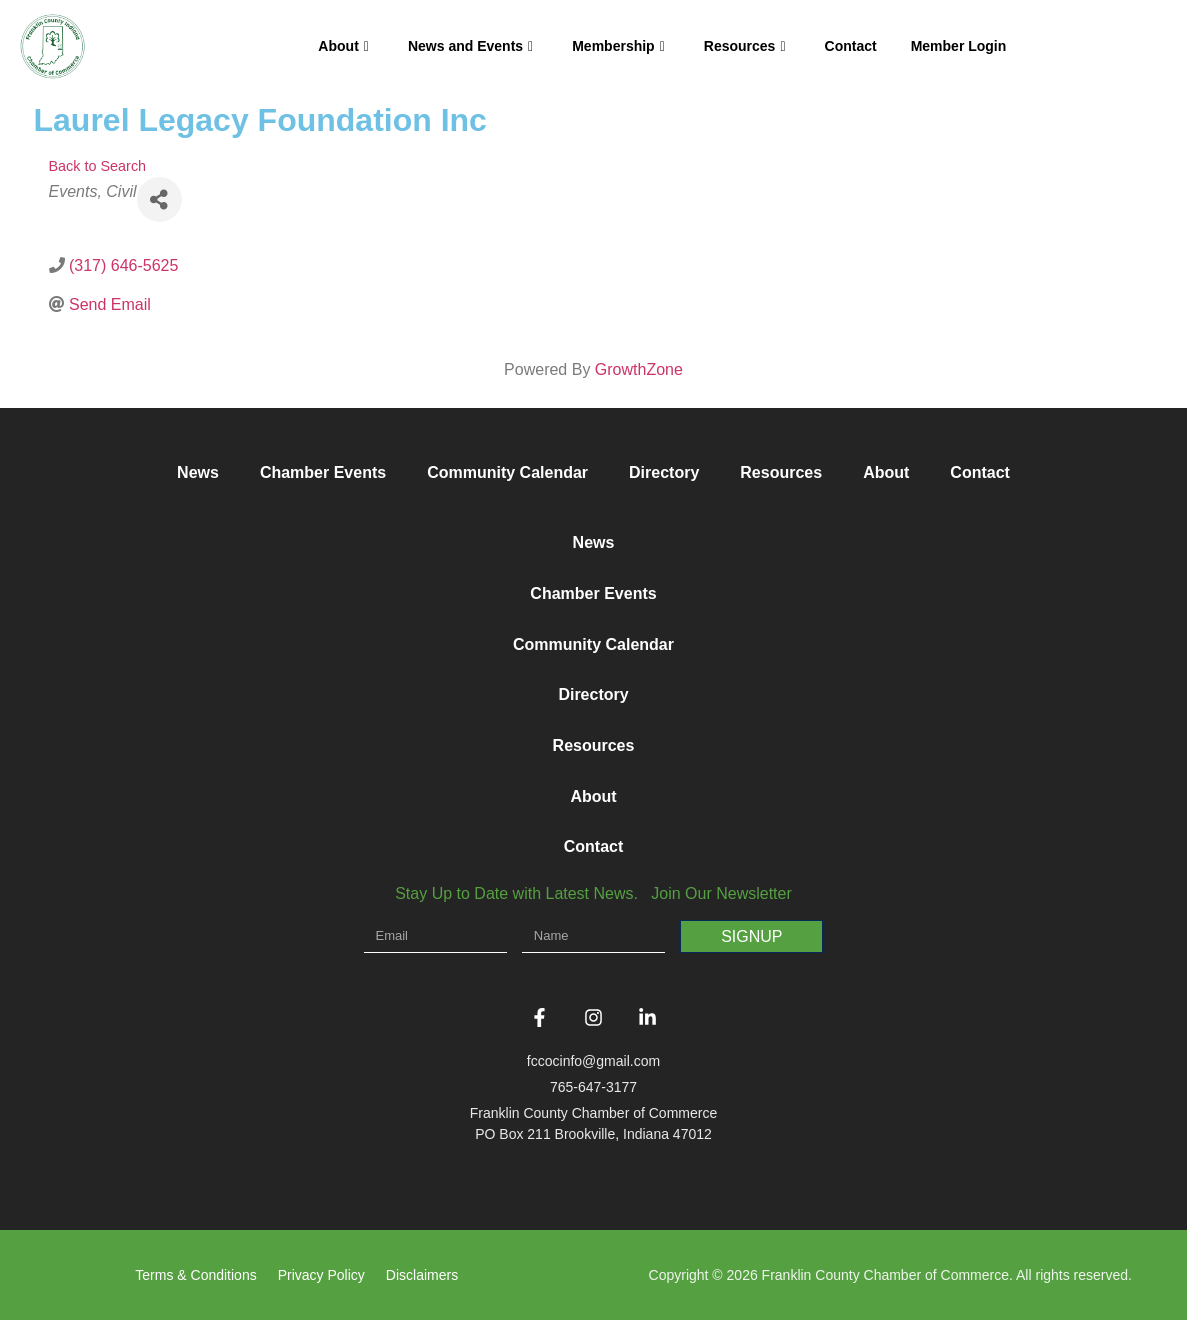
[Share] (159, 199)
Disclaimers (422, 1278)
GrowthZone (639, 369)
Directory (664, 472)
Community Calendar (507, 472)
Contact (851, 46)
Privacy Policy (321, 1278)
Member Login (959, 46)
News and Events (470, 46)
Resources (745, 46)
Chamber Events (323, 472)
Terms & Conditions (195, 1278)
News (198, 472)
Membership (618, 46)
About (343, 46)
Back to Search (98, 166)
